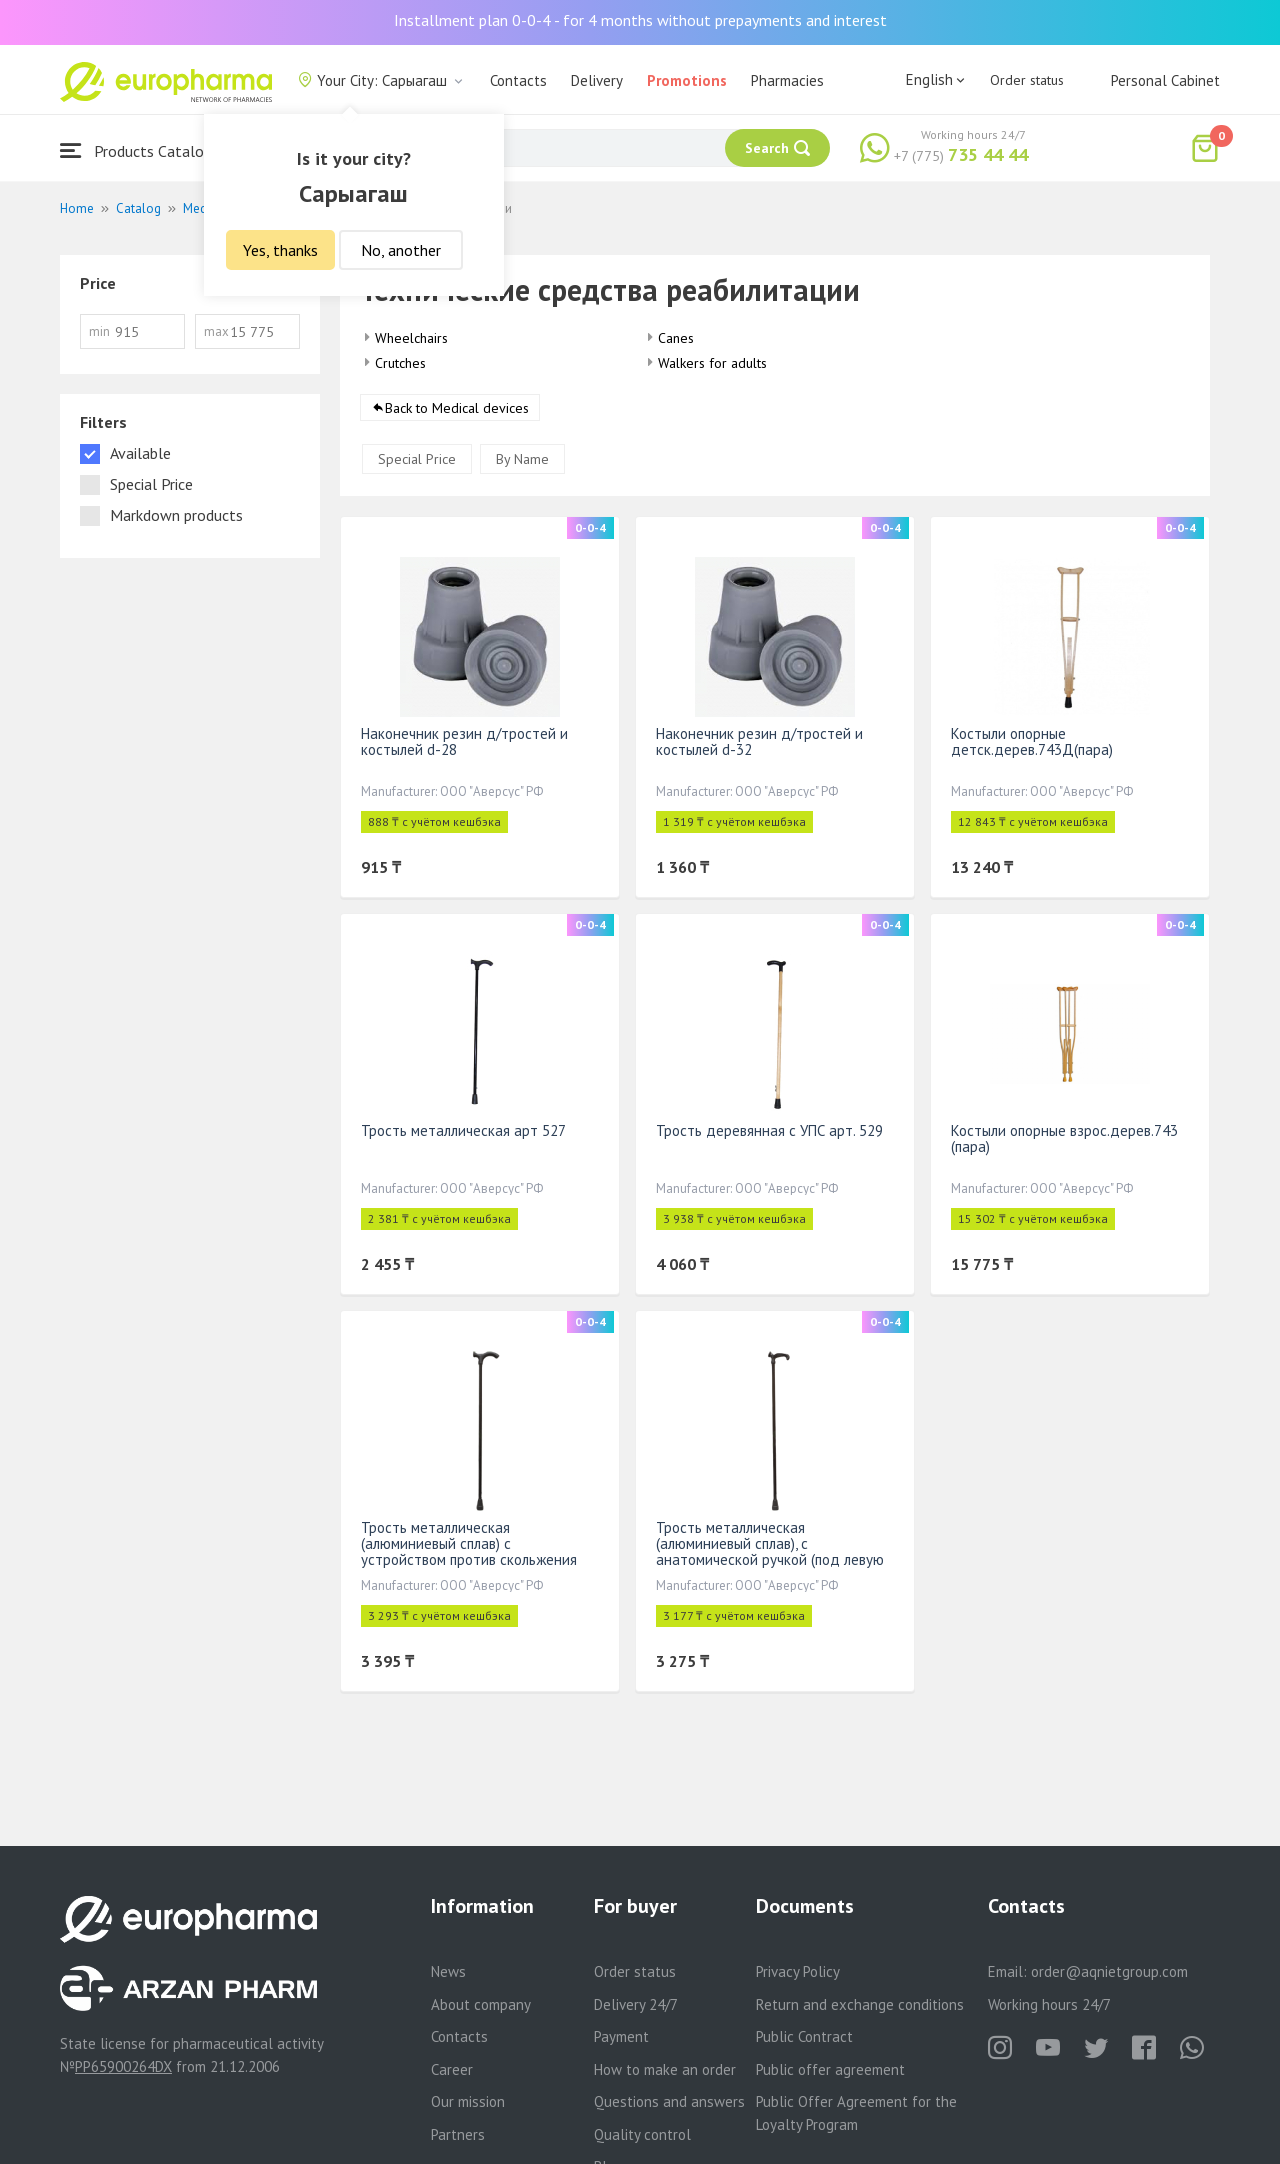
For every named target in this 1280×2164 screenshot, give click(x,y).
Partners (458, 2134)
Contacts (518, 80)
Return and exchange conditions (860, 2004)
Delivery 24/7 (636, 2004)
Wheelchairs (411, 338)
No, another (401, 250)
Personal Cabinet (1165, 80)
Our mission (468, 2101)
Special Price (417, 460)
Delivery (597, 80)
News (448, 1971)
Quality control (642, 2134)
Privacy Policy (798, 1971)
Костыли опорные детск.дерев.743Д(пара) (1032, 742)
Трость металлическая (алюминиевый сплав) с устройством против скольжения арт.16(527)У (469, 1552)
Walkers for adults (712, 363)
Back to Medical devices (457, 409)
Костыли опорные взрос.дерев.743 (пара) (1064, 1139)
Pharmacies (787, 80)
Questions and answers (669, 2101)
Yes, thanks (280, 250)
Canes (676, 338)
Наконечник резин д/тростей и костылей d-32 (759, 742)
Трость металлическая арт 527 (463, 1131)
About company (481, 2004)
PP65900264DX (123, 2066)
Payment (621, 2036)
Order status (1027, 80)
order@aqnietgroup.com (1109, 1971)
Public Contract (804, 2036)
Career (452, 2069)
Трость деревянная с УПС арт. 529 (769, 1131)
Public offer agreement (830, 2069)
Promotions (687, 80)
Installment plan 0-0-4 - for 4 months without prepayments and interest (640, 20)
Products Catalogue (144, 150)
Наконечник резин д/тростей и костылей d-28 (464, 742)
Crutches (400, 363)
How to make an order (665, 2069)
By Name (522, 460)
